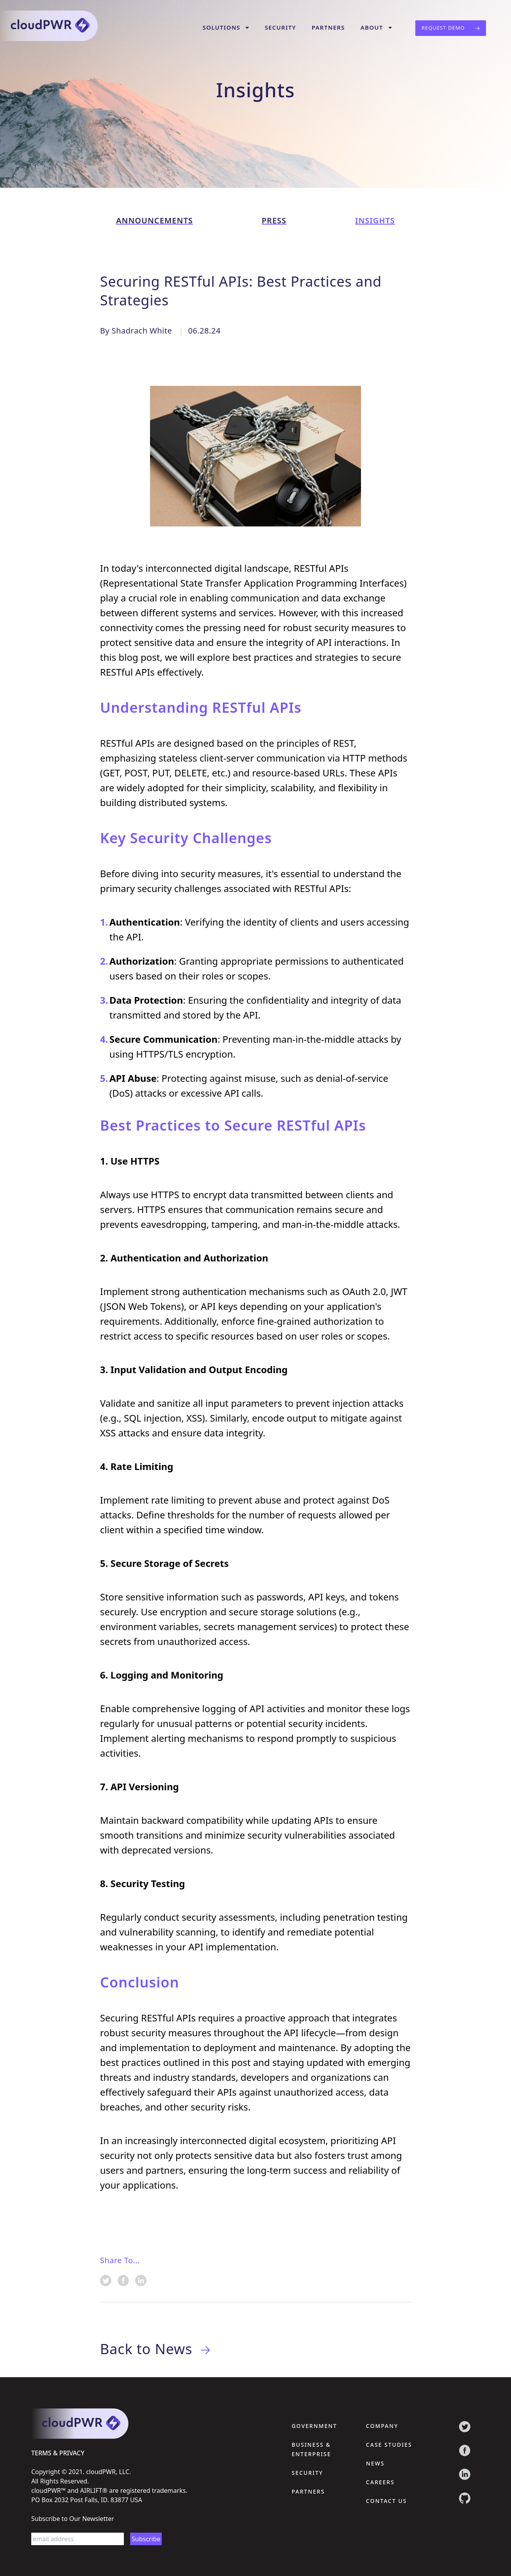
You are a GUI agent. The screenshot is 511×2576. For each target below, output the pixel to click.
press (274, 220)
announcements (154, 220)
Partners (328, 27)
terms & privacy (57, 2452)
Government (314, 2425)
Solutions (226, 27)
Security (280, 27)
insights (375, 220)
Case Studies (389, 2444)
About (376, 27)
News (375, 2463)
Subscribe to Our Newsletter (72, 2518)
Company (382, 2425)
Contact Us (386, 2500)
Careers (380, 2481)
